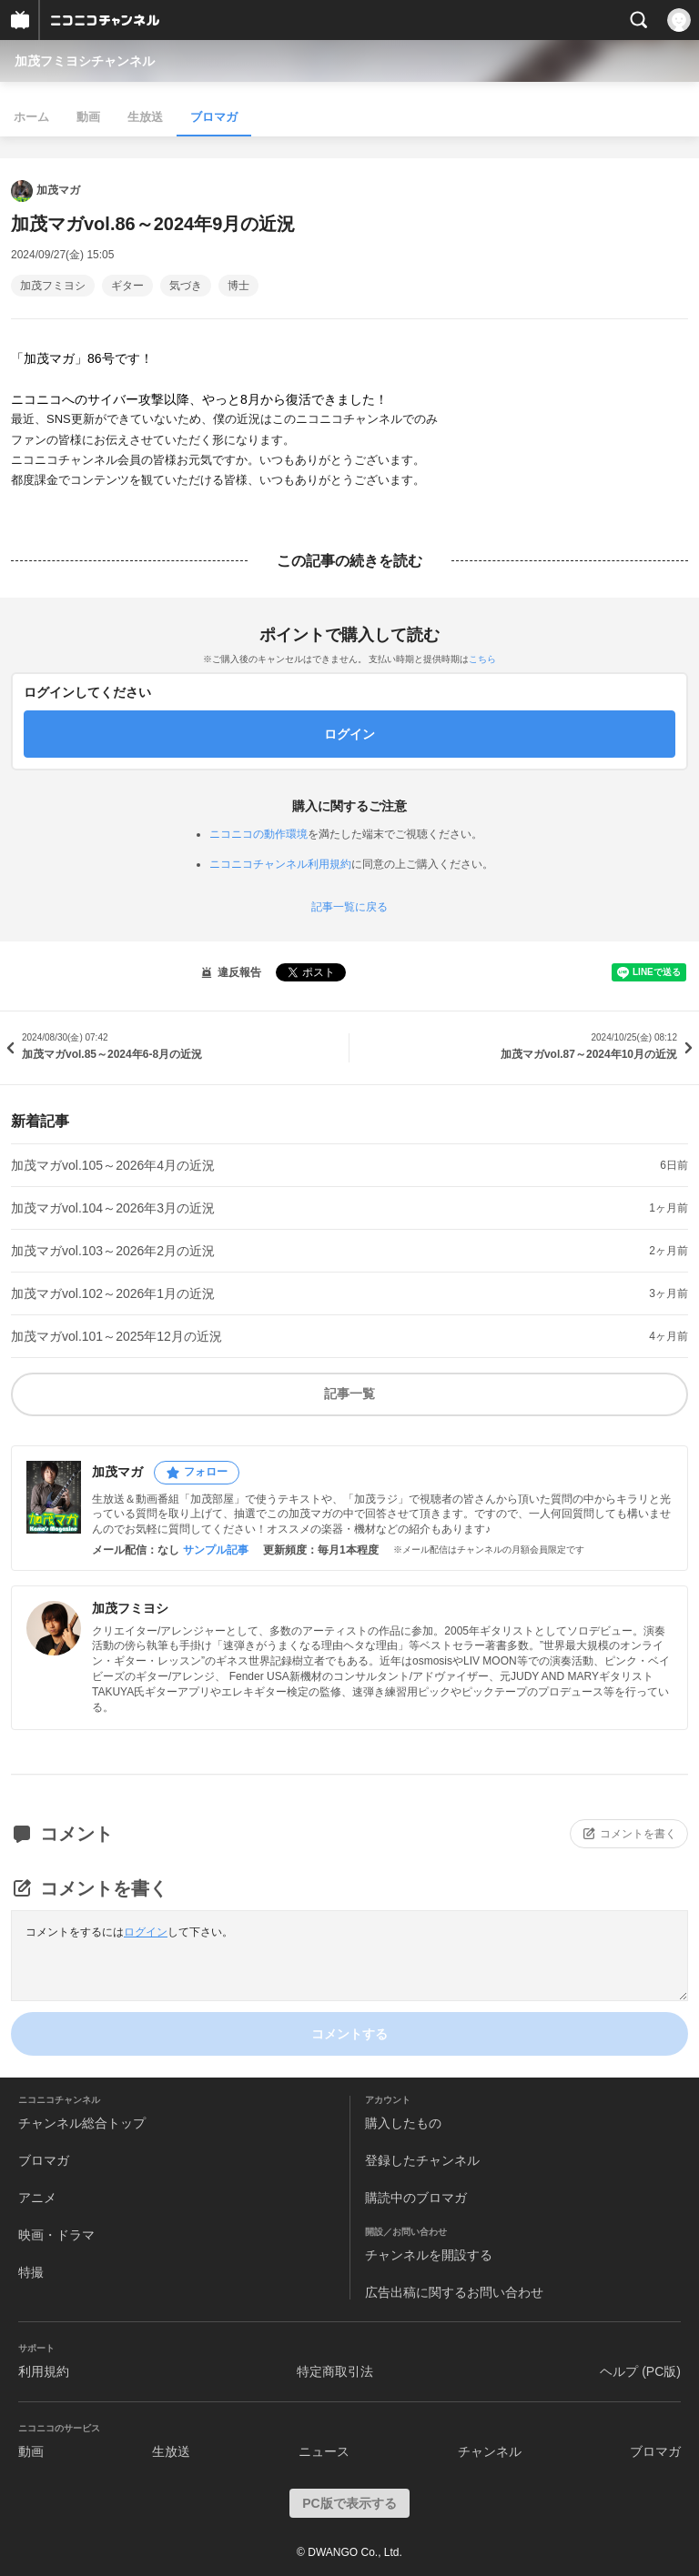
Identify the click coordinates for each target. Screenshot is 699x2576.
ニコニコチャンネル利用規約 (280, 864)
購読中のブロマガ (416, 2197)
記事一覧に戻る (349, 906)
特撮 (31, 2272)
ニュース (324, 2451)
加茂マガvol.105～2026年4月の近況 (113, 1165)
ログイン (145, 1932)
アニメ (37, 2197)
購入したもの (403, 2123)
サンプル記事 (215, 1550)
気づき (185, 285)
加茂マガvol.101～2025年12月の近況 (116, 1336)
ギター (127, 285)
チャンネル (490, 2451)
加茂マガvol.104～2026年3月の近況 (113, 1208)
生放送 (145, 117)
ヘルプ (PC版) (640, 2371)
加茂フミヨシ (53, 285)
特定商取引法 (335, 2371)
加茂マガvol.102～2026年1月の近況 (113, 1293)
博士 (238, 285)
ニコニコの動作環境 (258, 834)
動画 (88, 117)
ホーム (31, 117)
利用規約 (43, 2371)
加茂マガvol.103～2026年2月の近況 (113, 1250)
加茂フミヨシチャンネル (85, 61)
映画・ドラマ (56, 2235)
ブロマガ (214, 117)
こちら (482, 659)
